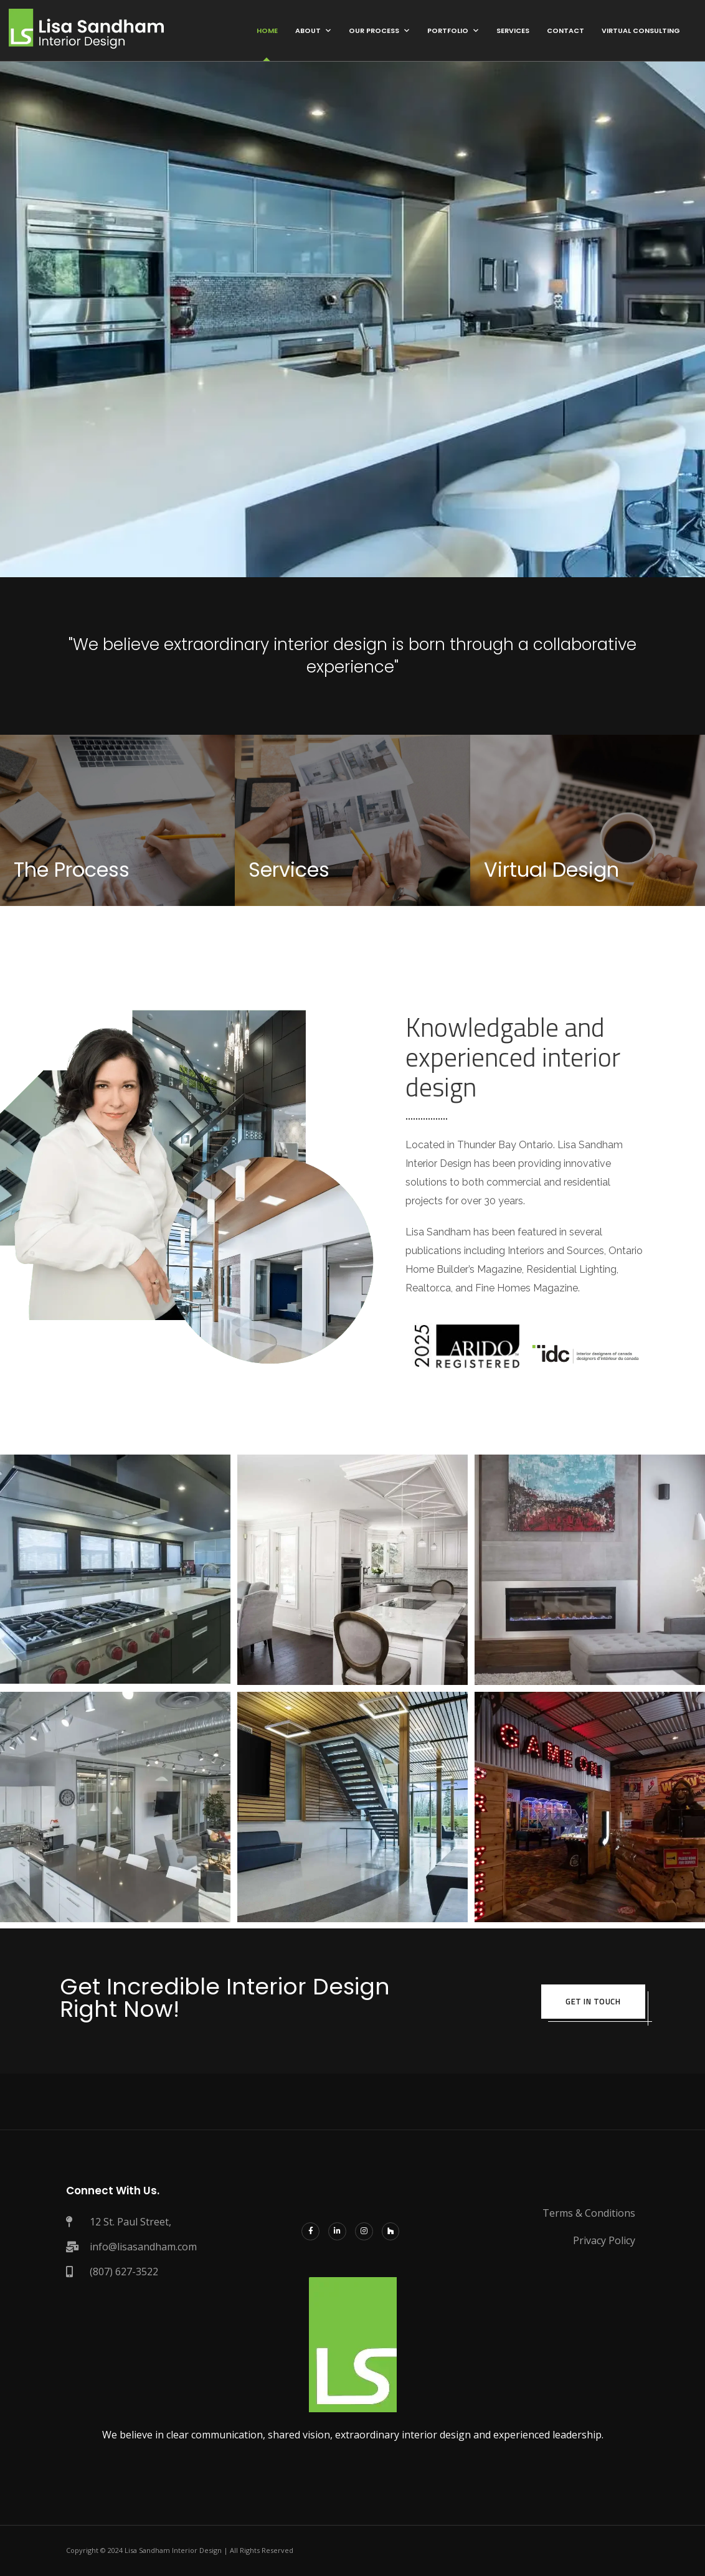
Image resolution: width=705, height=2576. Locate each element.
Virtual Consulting (641, 30)
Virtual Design (551, 870)
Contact (565, 30)
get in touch (591, 2001)
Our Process (374, 30)
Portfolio (447, 30)
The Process (72, 870)
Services (512, 30)
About (308, 30)
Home (267, 30)
